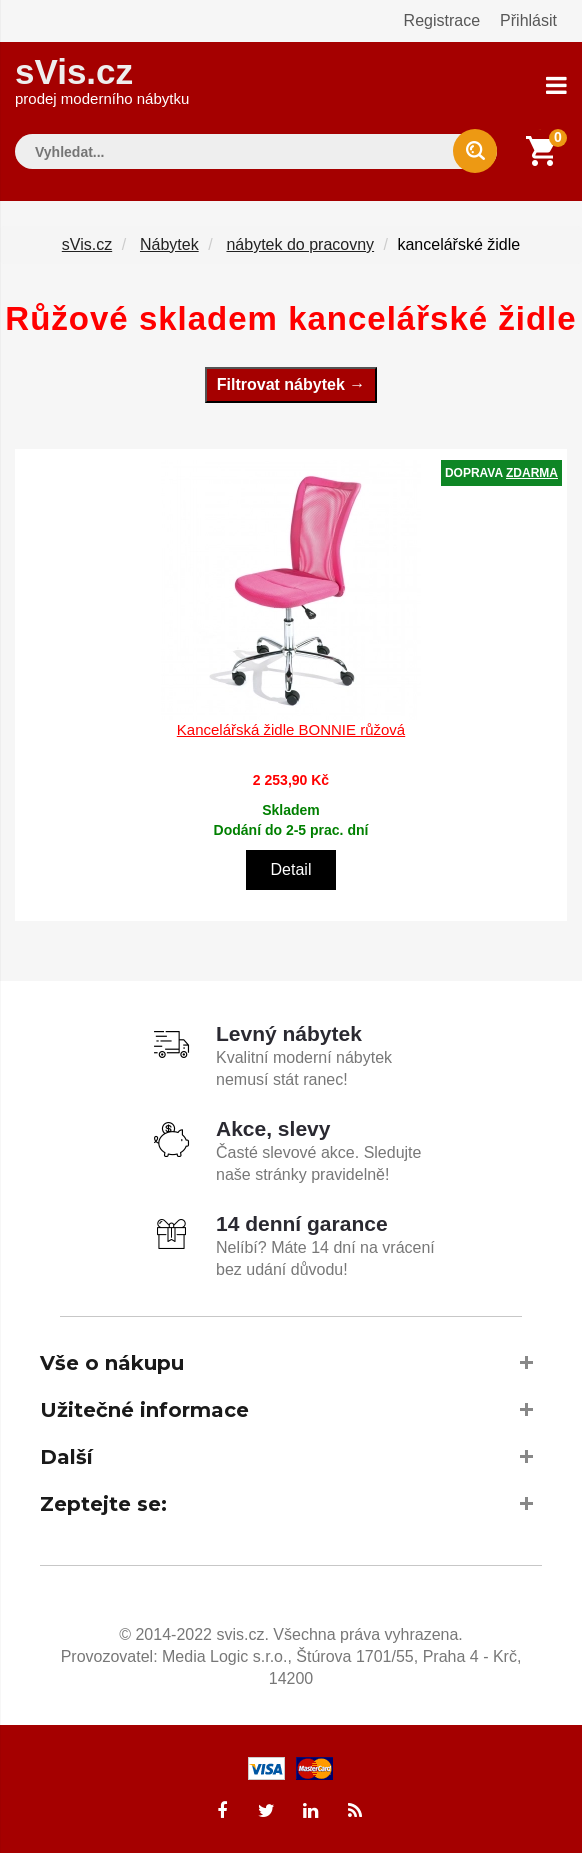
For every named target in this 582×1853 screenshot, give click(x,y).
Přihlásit (528, 20)
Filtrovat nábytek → (291, 384)
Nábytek (169, 244)
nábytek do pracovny (300, 244)
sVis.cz (102, 79)
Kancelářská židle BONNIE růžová (291, 729)
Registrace (442, 20)
